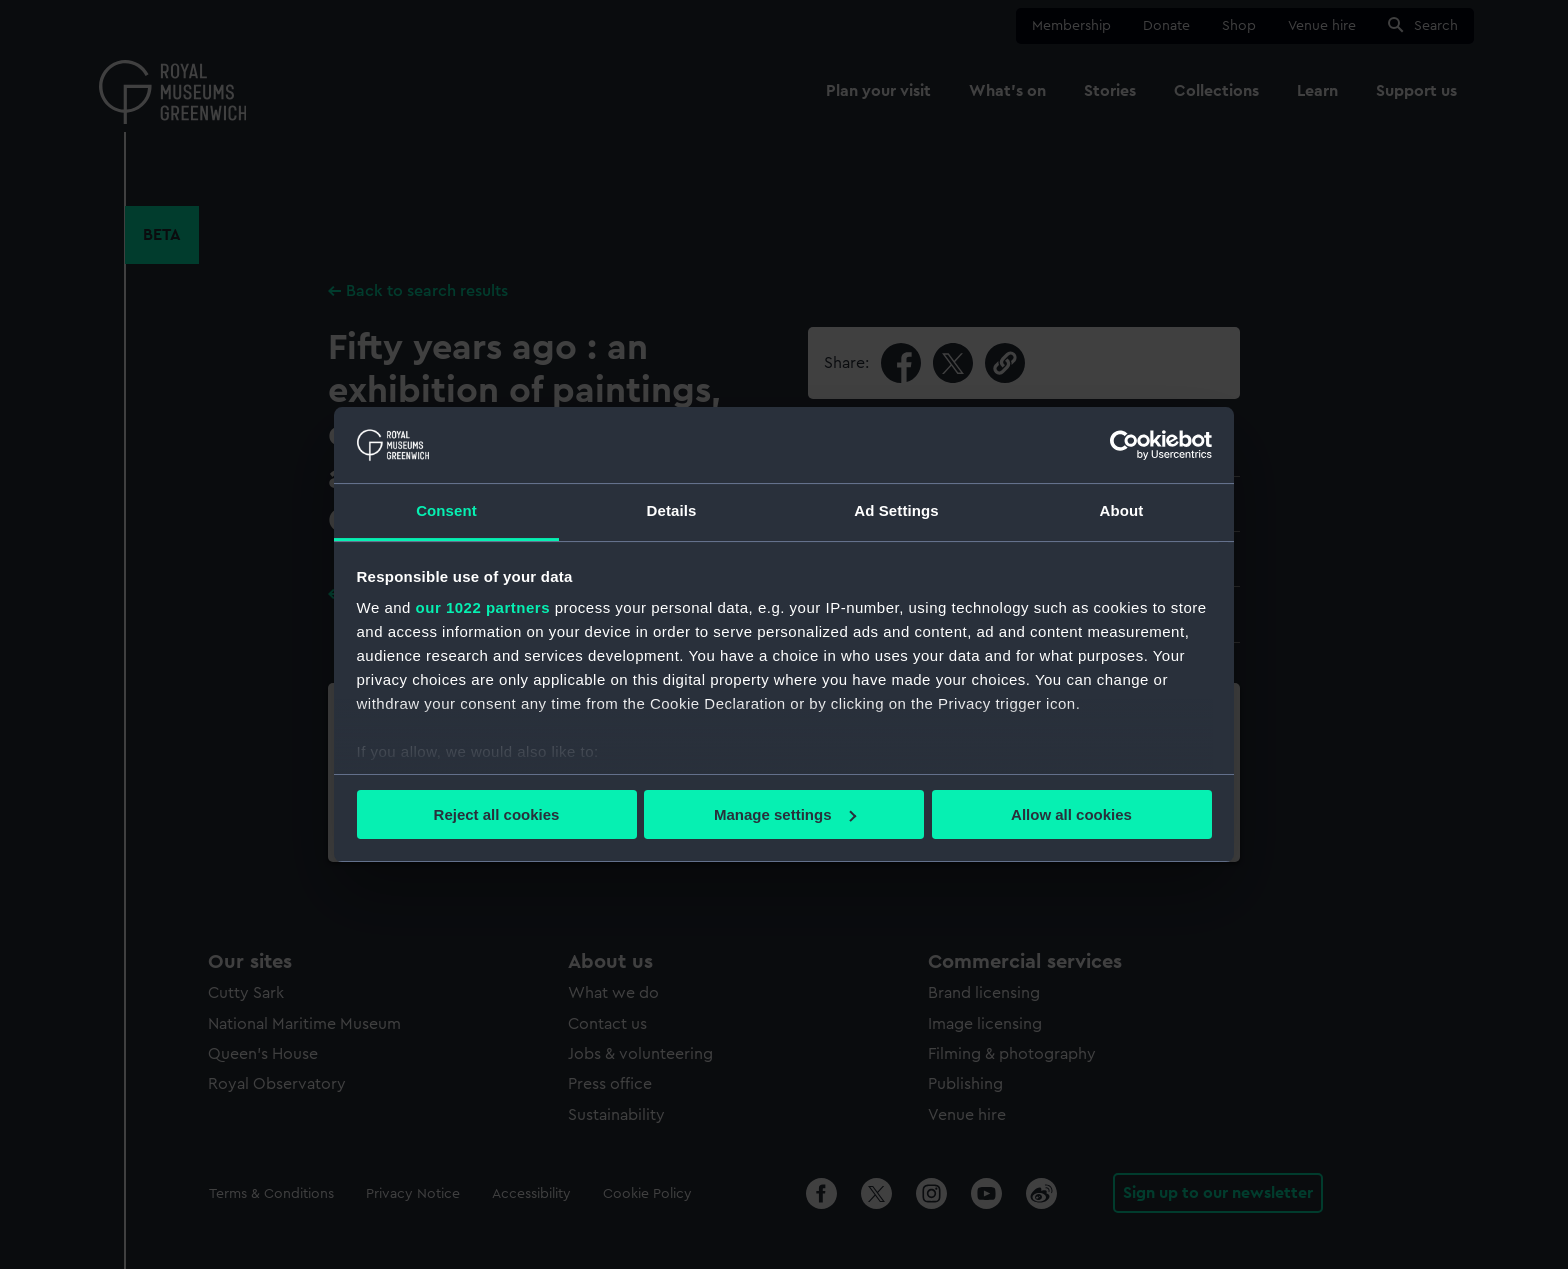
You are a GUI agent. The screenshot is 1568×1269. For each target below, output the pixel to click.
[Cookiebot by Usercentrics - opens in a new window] (1124, 445)
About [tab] (1122, 510)
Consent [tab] (446, 510)
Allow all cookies (1071, 814)
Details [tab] (672, 510)
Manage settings (785, 814)
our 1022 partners (483, 607)
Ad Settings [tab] (896, 510)
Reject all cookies (497, 814)
